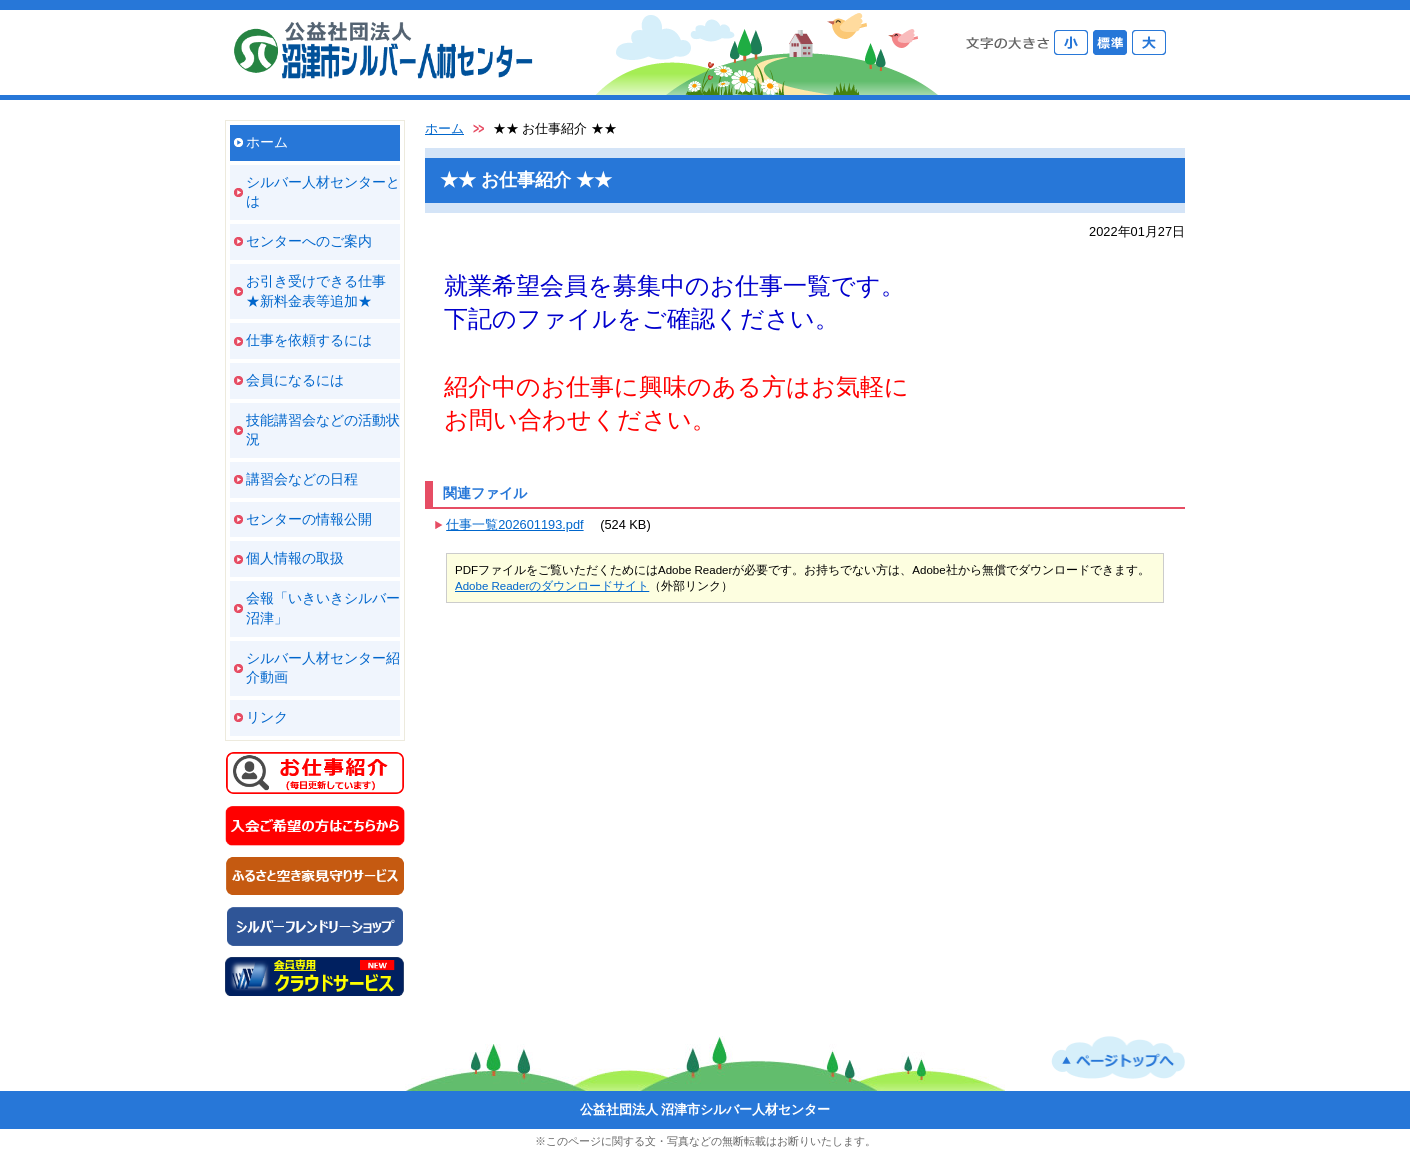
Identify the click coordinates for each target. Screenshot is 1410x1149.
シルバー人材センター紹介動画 (323, 668)
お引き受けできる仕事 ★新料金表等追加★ (316, 291)
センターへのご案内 (309, 241)
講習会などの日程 (302, 479)
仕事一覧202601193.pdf (514, 524)
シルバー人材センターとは (323, 192)
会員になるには (295, 380)
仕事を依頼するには (309, 340)
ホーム (267, 142)
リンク (267, 717)
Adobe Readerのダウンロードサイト (552, 586)
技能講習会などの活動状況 (323, 430)
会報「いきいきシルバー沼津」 (323, 608)
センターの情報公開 (309, 519)
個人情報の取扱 (295, 558)
